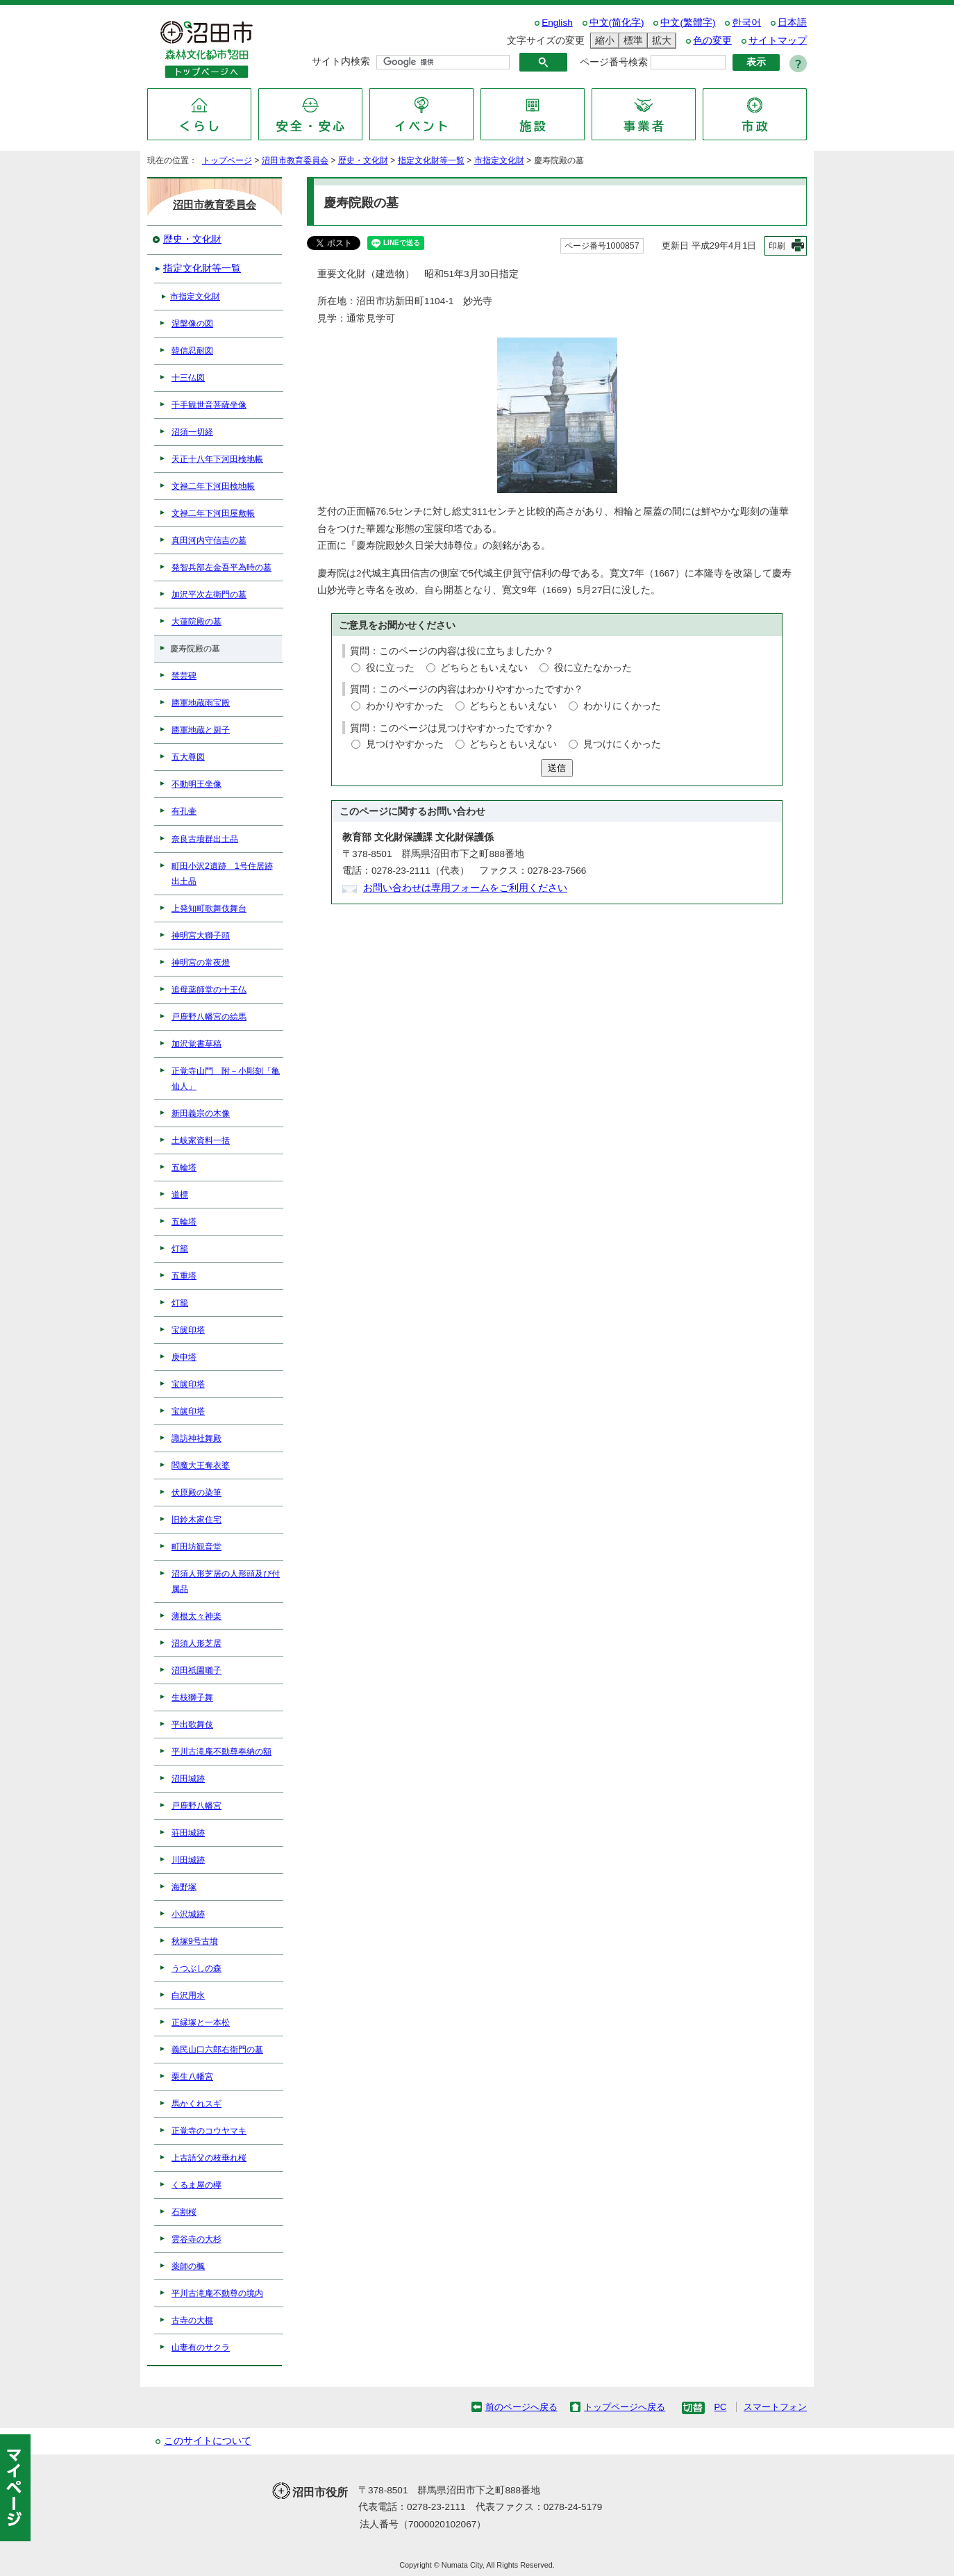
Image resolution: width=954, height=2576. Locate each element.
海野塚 (183, 1887)
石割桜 (183, 2212)
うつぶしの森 (196, 1968)
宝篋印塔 (188, 1330)
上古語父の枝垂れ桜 (208, 2158)
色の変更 (712, 40)
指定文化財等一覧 (431, 160)
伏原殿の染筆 (196, 1492)
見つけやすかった (405, 744)
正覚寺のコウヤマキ (208, 2131)
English (557, 22)
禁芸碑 (183, 676)
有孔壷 (183, 811)
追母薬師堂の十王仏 (208, 990)
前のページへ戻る (521, 2407)
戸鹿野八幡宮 (196, 1806)
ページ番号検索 (614, 62)
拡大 (659, 40)
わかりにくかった (622, 706)
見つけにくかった (622, 744)
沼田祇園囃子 (196, 1670)
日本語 (792, 22)
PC (720, 2407)
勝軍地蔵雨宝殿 (200, 703)
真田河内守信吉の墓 (208, 540)
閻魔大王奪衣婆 (200, 1465)
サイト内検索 (341, 61)
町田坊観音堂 (196, 1547)
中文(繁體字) (687, 22)
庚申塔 (183, 1357)
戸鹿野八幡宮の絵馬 (208, 1017)
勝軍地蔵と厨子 (200, 730)
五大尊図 (188, 757)
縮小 (602, 40)
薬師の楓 (188, 2266)
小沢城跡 (188, 1914)
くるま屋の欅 (196, 2185)
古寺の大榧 (192, 2320)
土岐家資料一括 (200, 1140)
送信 (557, 768)
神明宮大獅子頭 (200, 935)
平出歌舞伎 (192, 1724)
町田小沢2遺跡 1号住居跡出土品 (222, 873)
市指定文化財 (499, 160)
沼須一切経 (192, 432)
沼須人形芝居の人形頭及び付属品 (225, 1581)
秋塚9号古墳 (194, 1941)
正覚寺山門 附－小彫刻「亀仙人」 (225, 1078)
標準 (631, 40)
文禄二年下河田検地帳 (213, 486)
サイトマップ (777, 40)
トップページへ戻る (624, 2407)
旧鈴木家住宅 (196, 1519)
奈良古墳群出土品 (204, 839)
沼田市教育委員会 (295, 160)
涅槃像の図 (192, 324)
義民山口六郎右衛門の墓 (217, 2049)
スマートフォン (775, 2407)
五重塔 (183, 1276)
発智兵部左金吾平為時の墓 (221, 567)
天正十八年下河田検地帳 (217, 459)
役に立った (390, 668)
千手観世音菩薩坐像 (208, 405)
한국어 (746, 22)
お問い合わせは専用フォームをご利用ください (465, 888)
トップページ (227, 160)
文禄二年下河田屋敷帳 (213, 513)
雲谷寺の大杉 (196, 2239)
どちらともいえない (484, 668)
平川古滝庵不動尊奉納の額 (221, 1751)
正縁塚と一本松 (200, 2022)
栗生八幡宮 (192, 2076)
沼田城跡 (188, 1779)
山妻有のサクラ (200, 2347)
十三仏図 (188, 378)
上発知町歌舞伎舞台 (208, 908)
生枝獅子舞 (192, 1697)
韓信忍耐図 (192, 351)
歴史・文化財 (363, 160)
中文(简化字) (616, 22)
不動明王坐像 (196, 784)
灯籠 (179, 1249)
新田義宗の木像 (200, 1113)
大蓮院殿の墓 (196, 621)
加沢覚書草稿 (196, 1044)
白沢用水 (188, 1995)
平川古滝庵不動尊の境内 (217, 2293)
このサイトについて (207, 2441)
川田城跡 (188, 1860)
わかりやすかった (405, 706)
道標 (179, 1194)
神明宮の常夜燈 (200, 962)
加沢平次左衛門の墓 (208, 594)
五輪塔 (183, 1167)
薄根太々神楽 (196, 1616)
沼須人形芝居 (196, 1643)
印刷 (777, 246)
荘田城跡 (188, 1833)
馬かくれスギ (196, 2104)
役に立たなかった (593, 668)
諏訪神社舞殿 (196, 1438)
